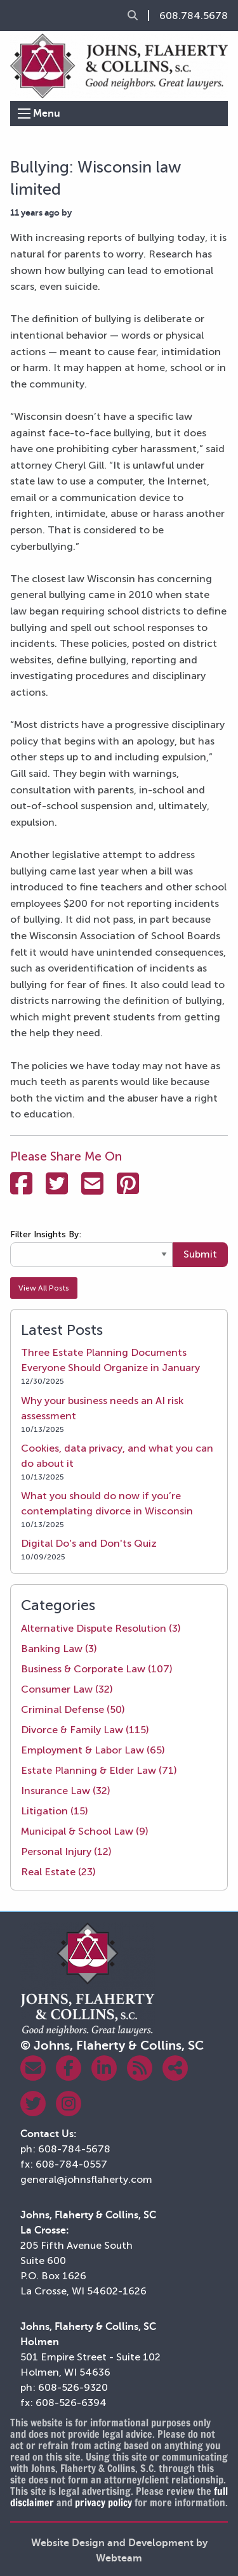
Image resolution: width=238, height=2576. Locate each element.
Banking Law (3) (59, 1649)
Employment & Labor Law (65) (93, 1750)
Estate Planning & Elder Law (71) (99, 1770)
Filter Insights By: (45, 1234)
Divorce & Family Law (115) (85, 1730)
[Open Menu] (24, 113)
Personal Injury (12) (66, 1851)
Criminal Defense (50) (73, 1709)
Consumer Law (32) (67, 1689)
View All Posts (43, 1288)
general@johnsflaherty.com (86, 2179)
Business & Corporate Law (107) (97, 1669)
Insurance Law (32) (65, 1791)
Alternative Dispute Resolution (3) (101, 1628)
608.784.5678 (193, 16)
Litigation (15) (54, 1811)
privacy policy (103, 2502)
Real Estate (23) (58, 1872)
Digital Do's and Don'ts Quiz (89, 1543)
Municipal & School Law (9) (85, 1831)
